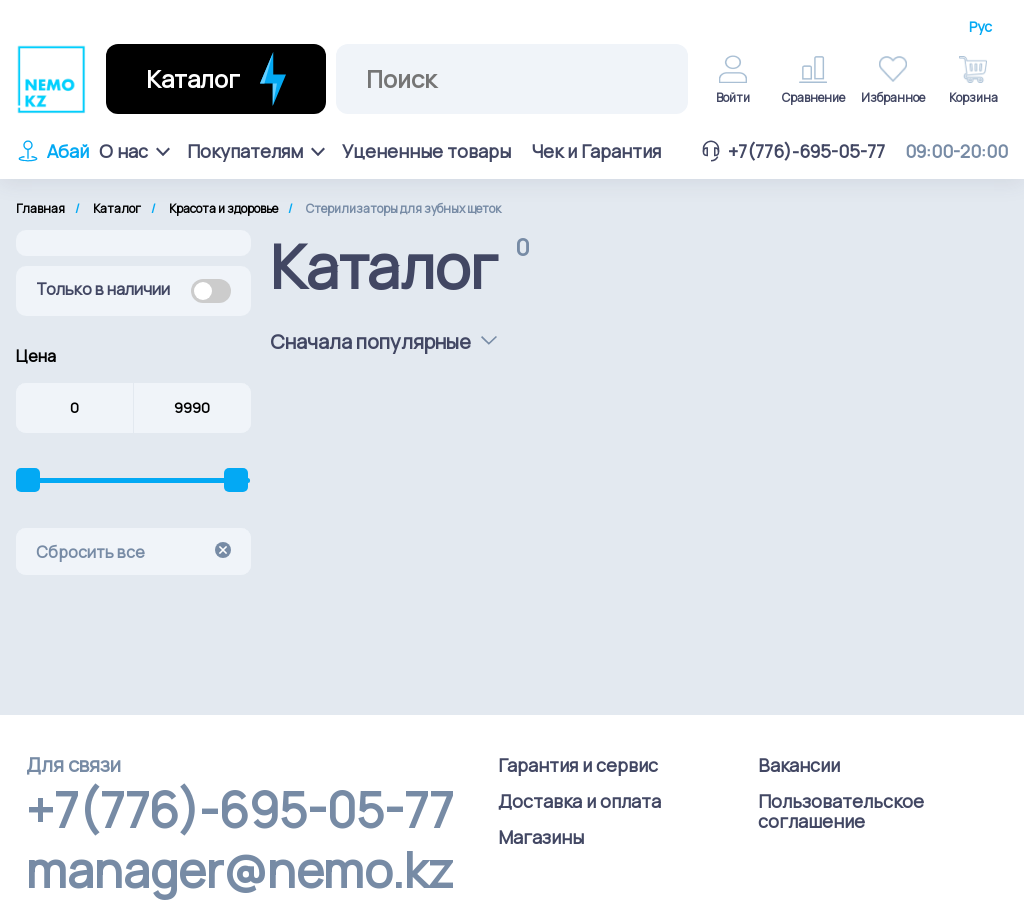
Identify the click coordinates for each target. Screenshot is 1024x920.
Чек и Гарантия (596, 151)
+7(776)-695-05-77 (792, 151)
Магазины (541, 837)
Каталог (117, 208)
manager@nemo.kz (239, 870)
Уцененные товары (426, 151)
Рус (980, 27)
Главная (40, 208)
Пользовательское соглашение (841, 811)
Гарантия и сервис (578, 765)
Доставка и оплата (579, 801)
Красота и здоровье (223, 208)
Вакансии (799, 765)
